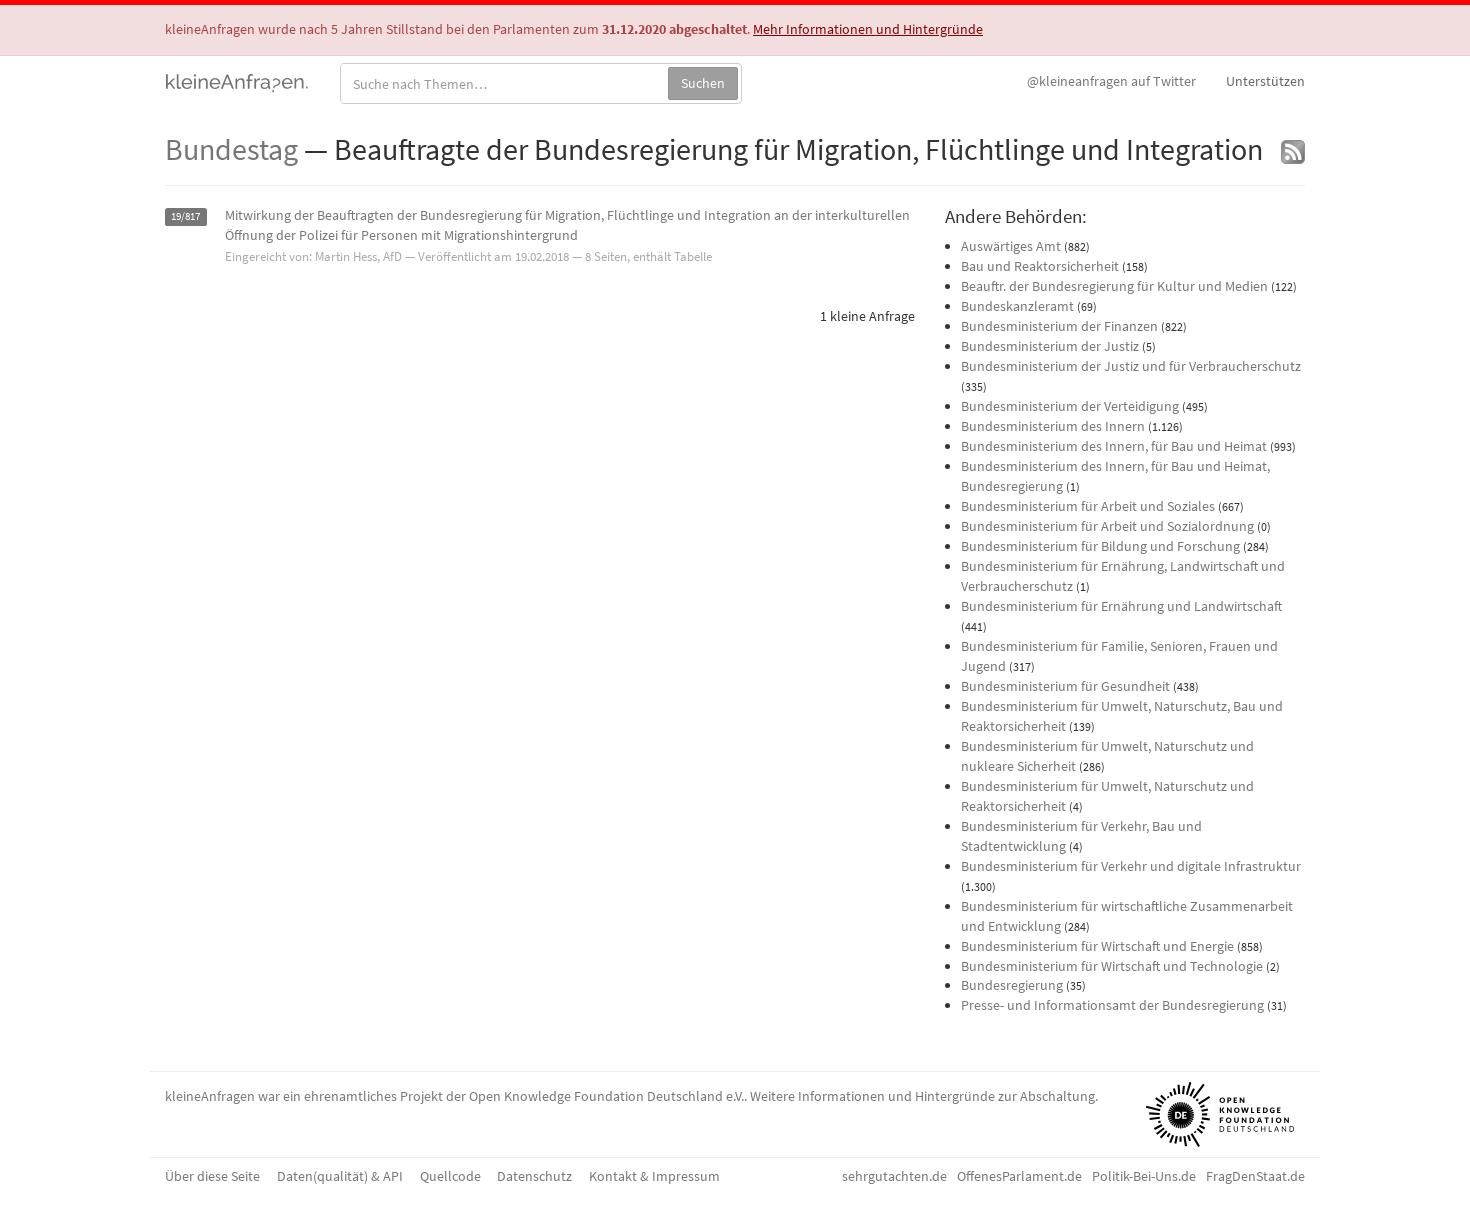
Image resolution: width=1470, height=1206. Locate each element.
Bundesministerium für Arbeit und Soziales (1088, 506)
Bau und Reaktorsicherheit (1040, 266)
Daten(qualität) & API (340, 1176)
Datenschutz (534, 1176)
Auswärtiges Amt (1011, 246)
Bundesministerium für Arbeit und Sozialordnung (1107, 526)
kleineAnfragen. (237, 81)
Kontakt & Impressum (654, 1176)
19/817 (185, 216)
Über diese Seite (212, 1176)
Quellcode (450, 1176)
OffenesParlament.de (1019, 1176)
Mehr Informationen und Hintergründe (868, 29)
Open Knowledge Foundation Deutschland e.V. (606, 1096)
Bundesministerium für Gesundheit (1065, 686)
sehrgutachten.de (894, 1176)
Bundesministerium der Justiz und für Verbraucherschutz (1131, 366)
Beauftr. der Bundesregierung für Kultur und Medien (1114, 286)
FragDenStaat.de (1255, 1176)
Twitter (1111, 81)
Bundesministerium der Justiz (1050, 346)
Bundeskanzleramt (1017, 306)
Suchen (703, 83)
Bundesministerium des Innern (1053, 426)
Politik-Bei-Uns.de (1144, 1176)
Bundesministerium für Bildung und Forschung (1100, 546)
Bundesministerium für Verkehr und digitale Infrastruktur (1131, 866)
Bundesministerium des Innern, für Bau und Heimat (1114, 446)
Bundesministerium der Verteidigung (1070, 406)
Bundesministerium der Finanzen (1059, 326)
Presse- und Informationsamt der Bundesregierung (1112, 1005)
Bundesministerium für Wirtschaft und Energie (1097, 946)
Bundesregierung (1012, 985)
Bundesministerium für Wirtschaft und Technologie (1112, 966)
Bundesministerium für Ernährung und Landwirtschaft (1121, 606)
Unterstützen (1265, 81)
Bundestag (231, 149)
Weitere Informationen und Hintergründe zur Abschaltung (922, 1096)
